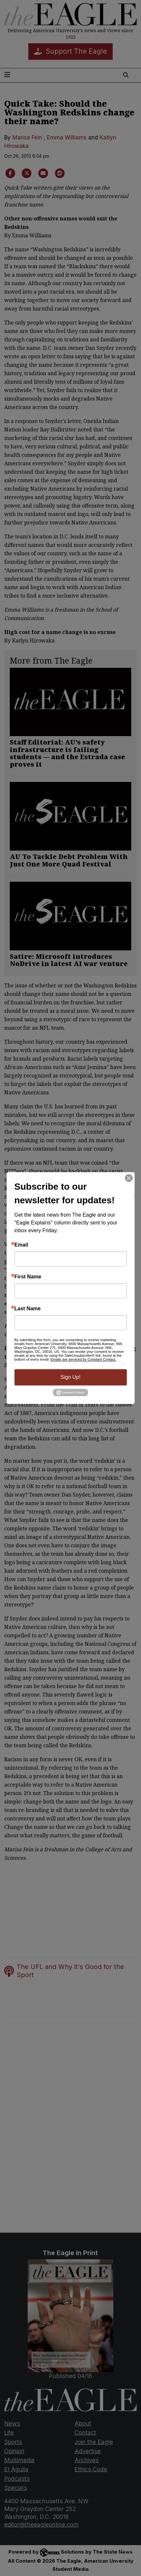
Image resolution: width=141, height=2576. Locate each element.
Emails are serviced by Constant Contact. (83, 1359)
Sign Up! (70, 1377)
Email (21, 1245)
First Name (27, 1276)
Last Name (27, 1308)
